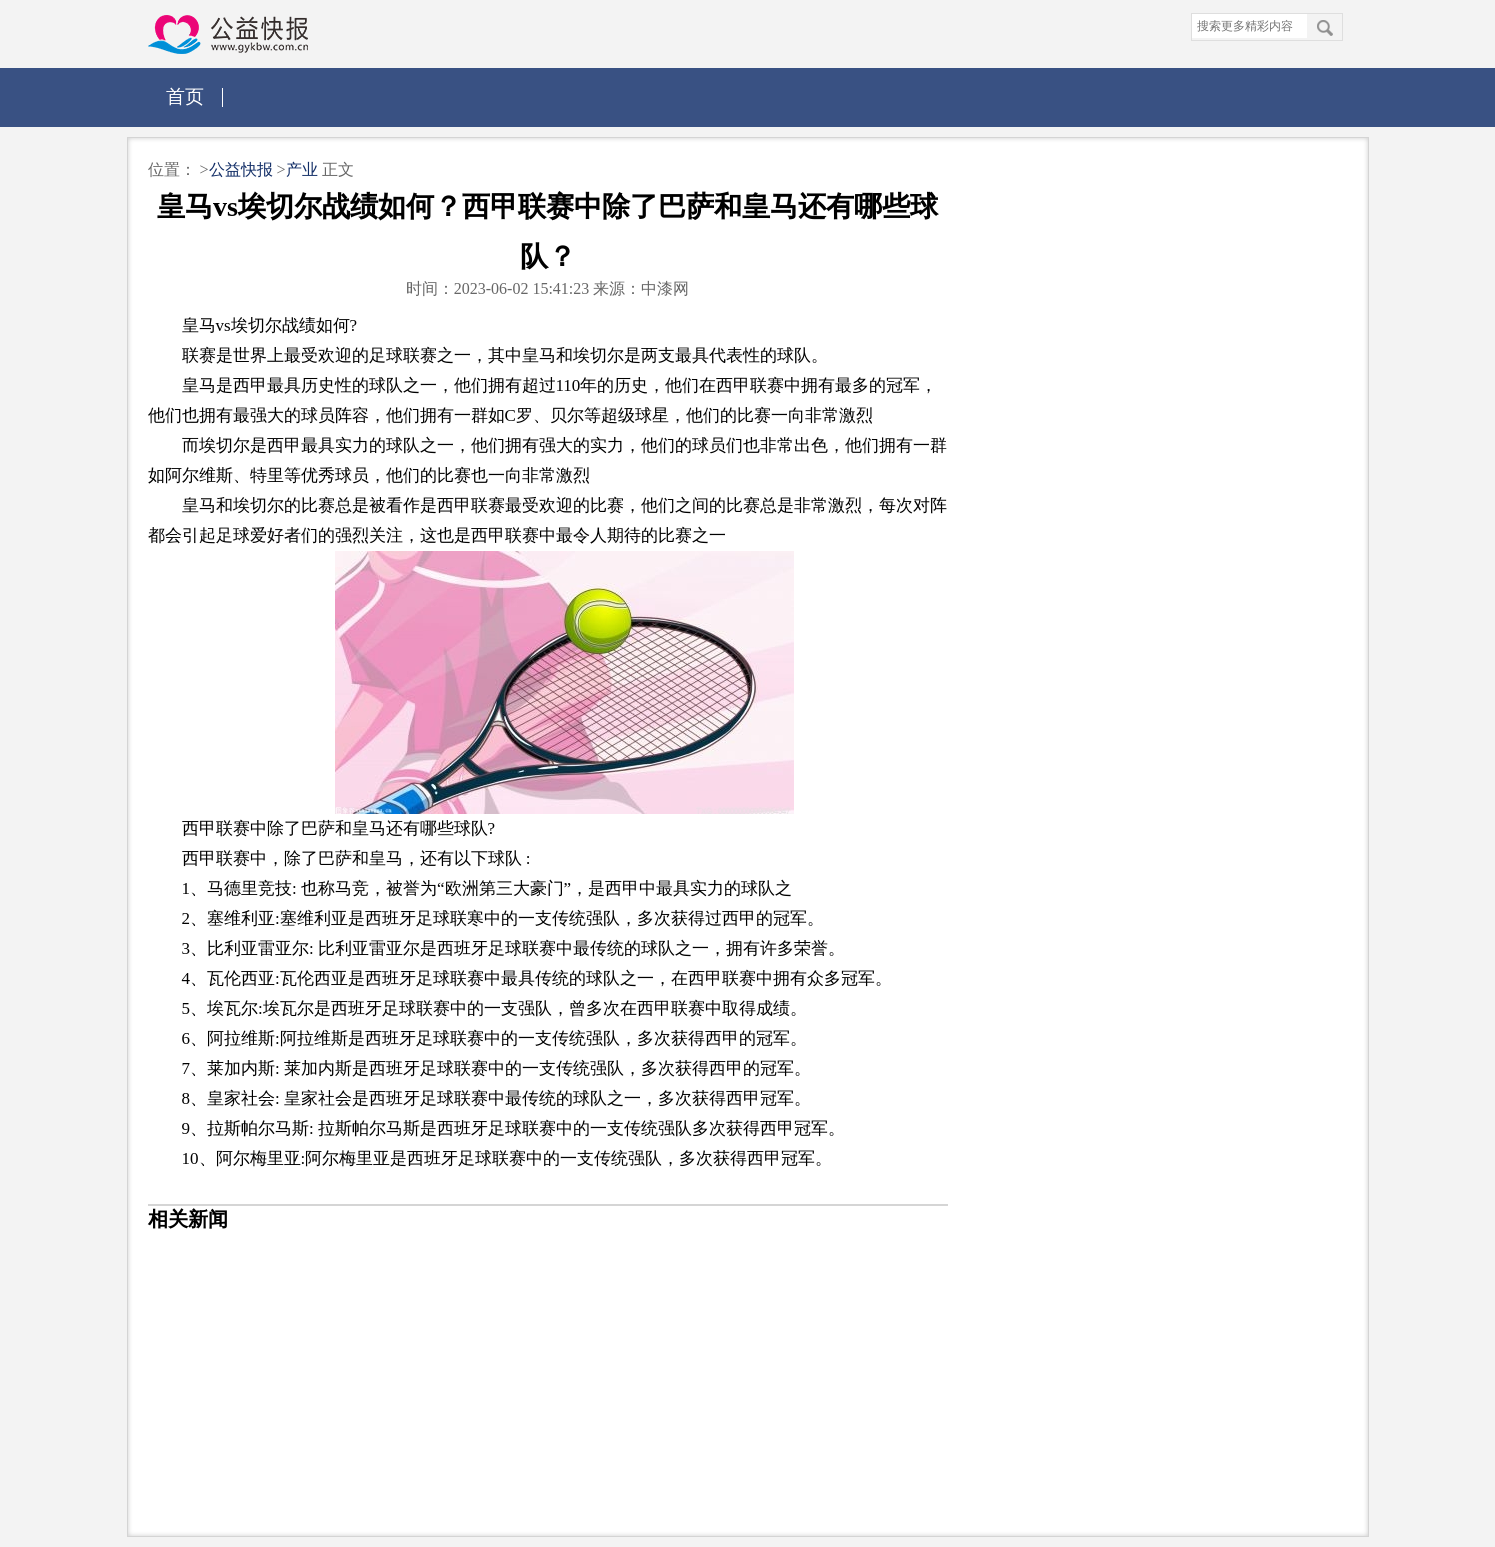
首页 (185, 96)
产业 (302, 169)
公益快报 (243, 169)
